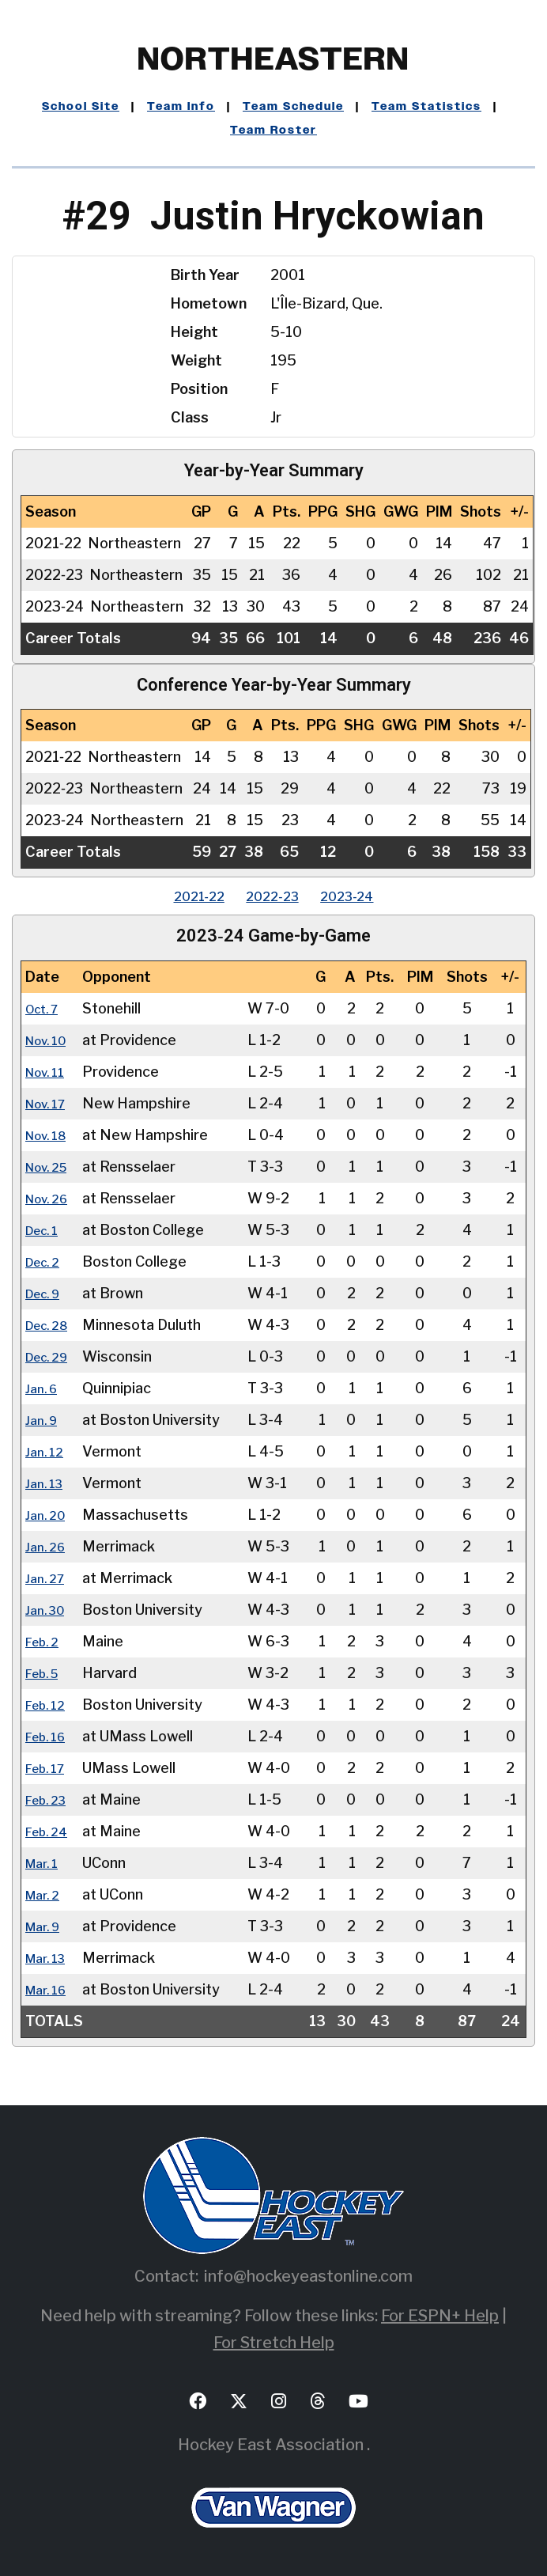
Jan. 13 (47, 1483)
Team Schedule (293, 107)
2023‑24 (362, 896)
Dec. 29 (51, 1356)
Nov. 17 (49, 1103)
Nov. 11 (49, 1071)
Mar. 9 (45, 1926)
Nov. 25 (51, 1166)
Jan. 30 (48, 1609)
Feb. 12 (49, 1704)
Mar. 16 (49, 1989)
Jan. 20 (48, 1514)
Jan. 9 (43, 1419)
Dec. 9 (46, 1293)
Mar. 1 (44, 1862)
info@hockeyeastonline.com (308, 2276)
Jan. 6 (43, 1388)
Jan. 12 (47, 1451)
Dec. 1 (45, 1230)
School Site (80, 107)
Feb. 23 (49, 1799)
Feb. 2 (45, 1641)
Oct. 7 (45, 1008)
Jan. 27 (47, 1578)
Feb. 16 (49, 1736)
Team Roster (273, 130)
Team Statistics (426, 107)
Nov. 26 (51, 1198)
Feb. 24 (50, 1831)
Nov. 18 (50, 1135)
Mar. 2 (45, 1894)
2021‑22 (184, 896)
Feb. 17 (49, 1768)
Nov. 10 (50, 1040)
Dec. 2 (46, 1261)
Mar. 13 (49, 1957)
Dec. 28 (51, 1324)
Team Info (181, 107)
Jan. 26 (48, 1546)
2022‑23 (272, 896)
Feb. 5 (45, 1673)
